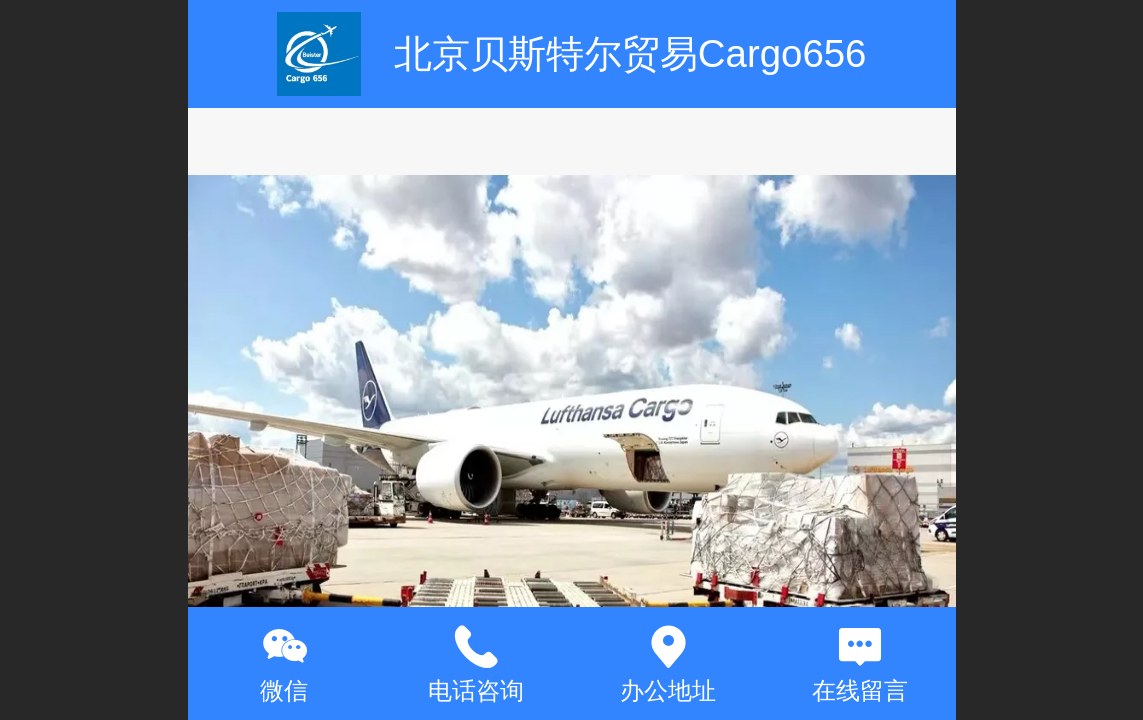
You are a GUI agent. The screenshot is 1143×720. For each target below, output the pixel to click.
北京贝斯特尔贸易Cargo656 (630, 53)
